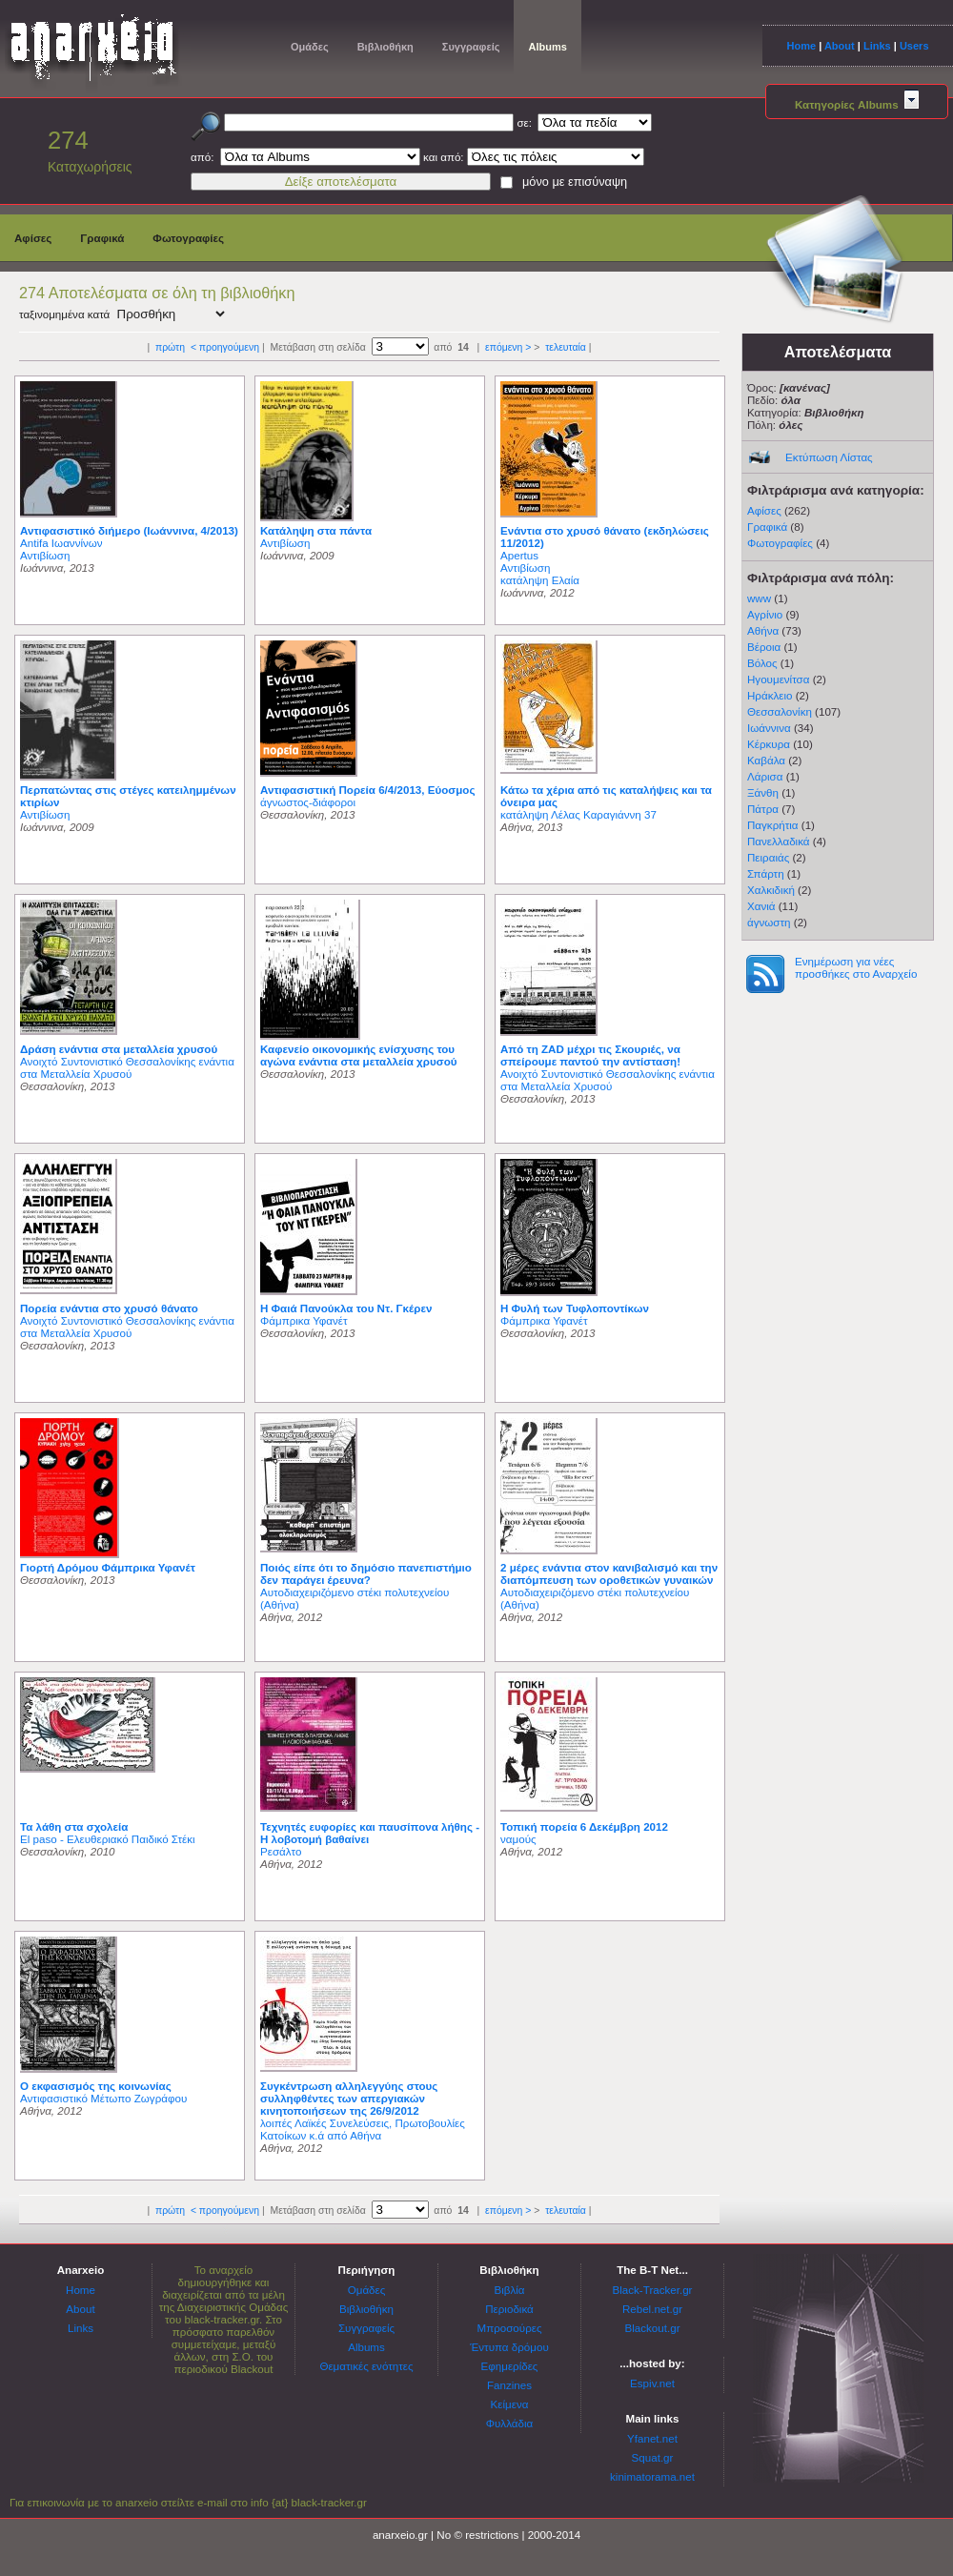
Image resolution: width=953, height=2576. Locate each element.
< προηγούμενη (225, 347)
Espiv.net (652, 2383)
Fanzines (509, 2385)
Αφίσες (32, 238)
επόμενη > (508, 347)
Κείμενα (510, 2404)
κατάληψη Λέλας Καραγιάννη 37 (578, 814)
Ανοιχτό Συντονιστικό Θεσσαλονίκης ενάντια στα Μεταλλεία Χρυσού (127, 1067)
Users (914, 45)
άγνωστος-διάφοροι (307, 802)
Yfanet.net (652, 2438)
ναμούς (518, 1839)
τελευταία (565, 347)
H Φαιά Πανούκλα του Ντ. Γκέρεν (346, 1308)
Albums (547, 46)
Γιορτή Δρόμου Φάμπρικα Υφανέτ (107, 1567)
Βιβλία (509, 2289)
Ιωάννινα (769, 727)
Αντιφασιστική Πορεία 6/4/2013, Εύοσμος (367, 789)
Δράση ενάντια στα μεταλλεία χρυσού (118, 1049)
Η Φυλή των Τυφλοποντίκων (574, 1308)
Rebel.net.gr (652, 2308)
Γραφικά (102, 238)
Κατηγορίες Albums (857, 104)
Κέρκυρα (768, 744)
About (839, 45)
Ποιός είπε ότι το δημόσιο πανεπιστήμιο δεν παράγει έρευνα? (366, 1573)
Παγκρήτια (773, 825)
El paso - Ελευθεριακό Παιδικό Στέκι (107, 1839)
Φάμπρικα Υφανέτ (304, 1320)
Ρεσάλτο (280, 1851)
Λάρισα (764, 776)
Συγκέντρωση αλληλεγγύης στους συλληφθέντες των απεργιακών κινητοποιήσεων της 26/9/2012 (348, 2098)
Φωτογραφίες (188, 238)
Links (877, 45)
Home (801, 45)
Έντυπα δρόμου (509, 2347)
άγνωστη (769, 922)
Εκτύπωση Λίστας (829, 457)
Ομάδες (310, 46)
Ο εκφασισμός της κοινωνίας (96, 2085)
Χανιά (761, 906)
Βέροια (764, 646)
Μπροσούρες (509, 2328)
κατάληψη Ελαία (539, 580)
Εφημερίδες (509, 2366)
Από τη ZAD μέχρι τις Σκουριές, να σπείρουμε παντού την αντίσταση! (590, 1055)
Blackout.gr (652, 2328)
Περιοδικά (509, 2308)
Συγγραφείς (471, 46)
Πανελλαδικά (778, 841)
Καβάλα (766, 760)
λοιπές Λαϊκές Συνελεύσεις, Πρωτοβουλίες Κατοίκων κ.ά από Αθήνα (362, 2129)
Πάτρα (763, 808)
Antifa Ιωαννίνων (61, 543)
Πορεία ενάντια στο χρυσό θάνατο (109, 1308)
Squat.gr (653, 2457)
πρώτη (170, 347)
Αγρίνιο (764, 614)
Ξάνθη (763, 792)
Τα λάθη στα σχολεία (74, 1826)
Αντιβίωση (45, 555)
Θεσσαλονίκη (779, 711)
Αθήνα (763, 630)
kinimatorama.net (652, 2476)
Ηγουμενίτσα (778, 679)
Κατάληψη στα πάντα (316, 530)
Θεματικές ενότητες (366, 2366)
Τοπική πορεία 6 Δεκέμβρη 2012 (584, 1826)
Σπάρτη (765, 873)
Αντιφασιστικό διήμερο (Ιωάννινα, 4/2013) (129, 530)
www (759, 598)
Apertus (519, 555)
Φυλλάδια (509, 2423)
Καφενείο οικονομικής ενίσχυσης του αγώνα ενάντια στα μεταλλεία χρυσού (358, 1055)
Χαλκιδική (771, 889)
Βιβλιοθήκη (385, 46)
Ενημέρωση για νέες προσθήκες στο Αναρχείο (856, 967)
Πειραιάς (768, 857)
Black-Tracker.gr (653, 2289)
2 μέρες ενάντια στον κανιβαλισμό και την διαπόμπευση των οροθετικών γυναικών (609, 1573)
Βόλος (762, 663)
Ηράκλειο (769, 695)
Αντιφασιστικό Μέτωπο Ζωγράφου (103, 2098)
